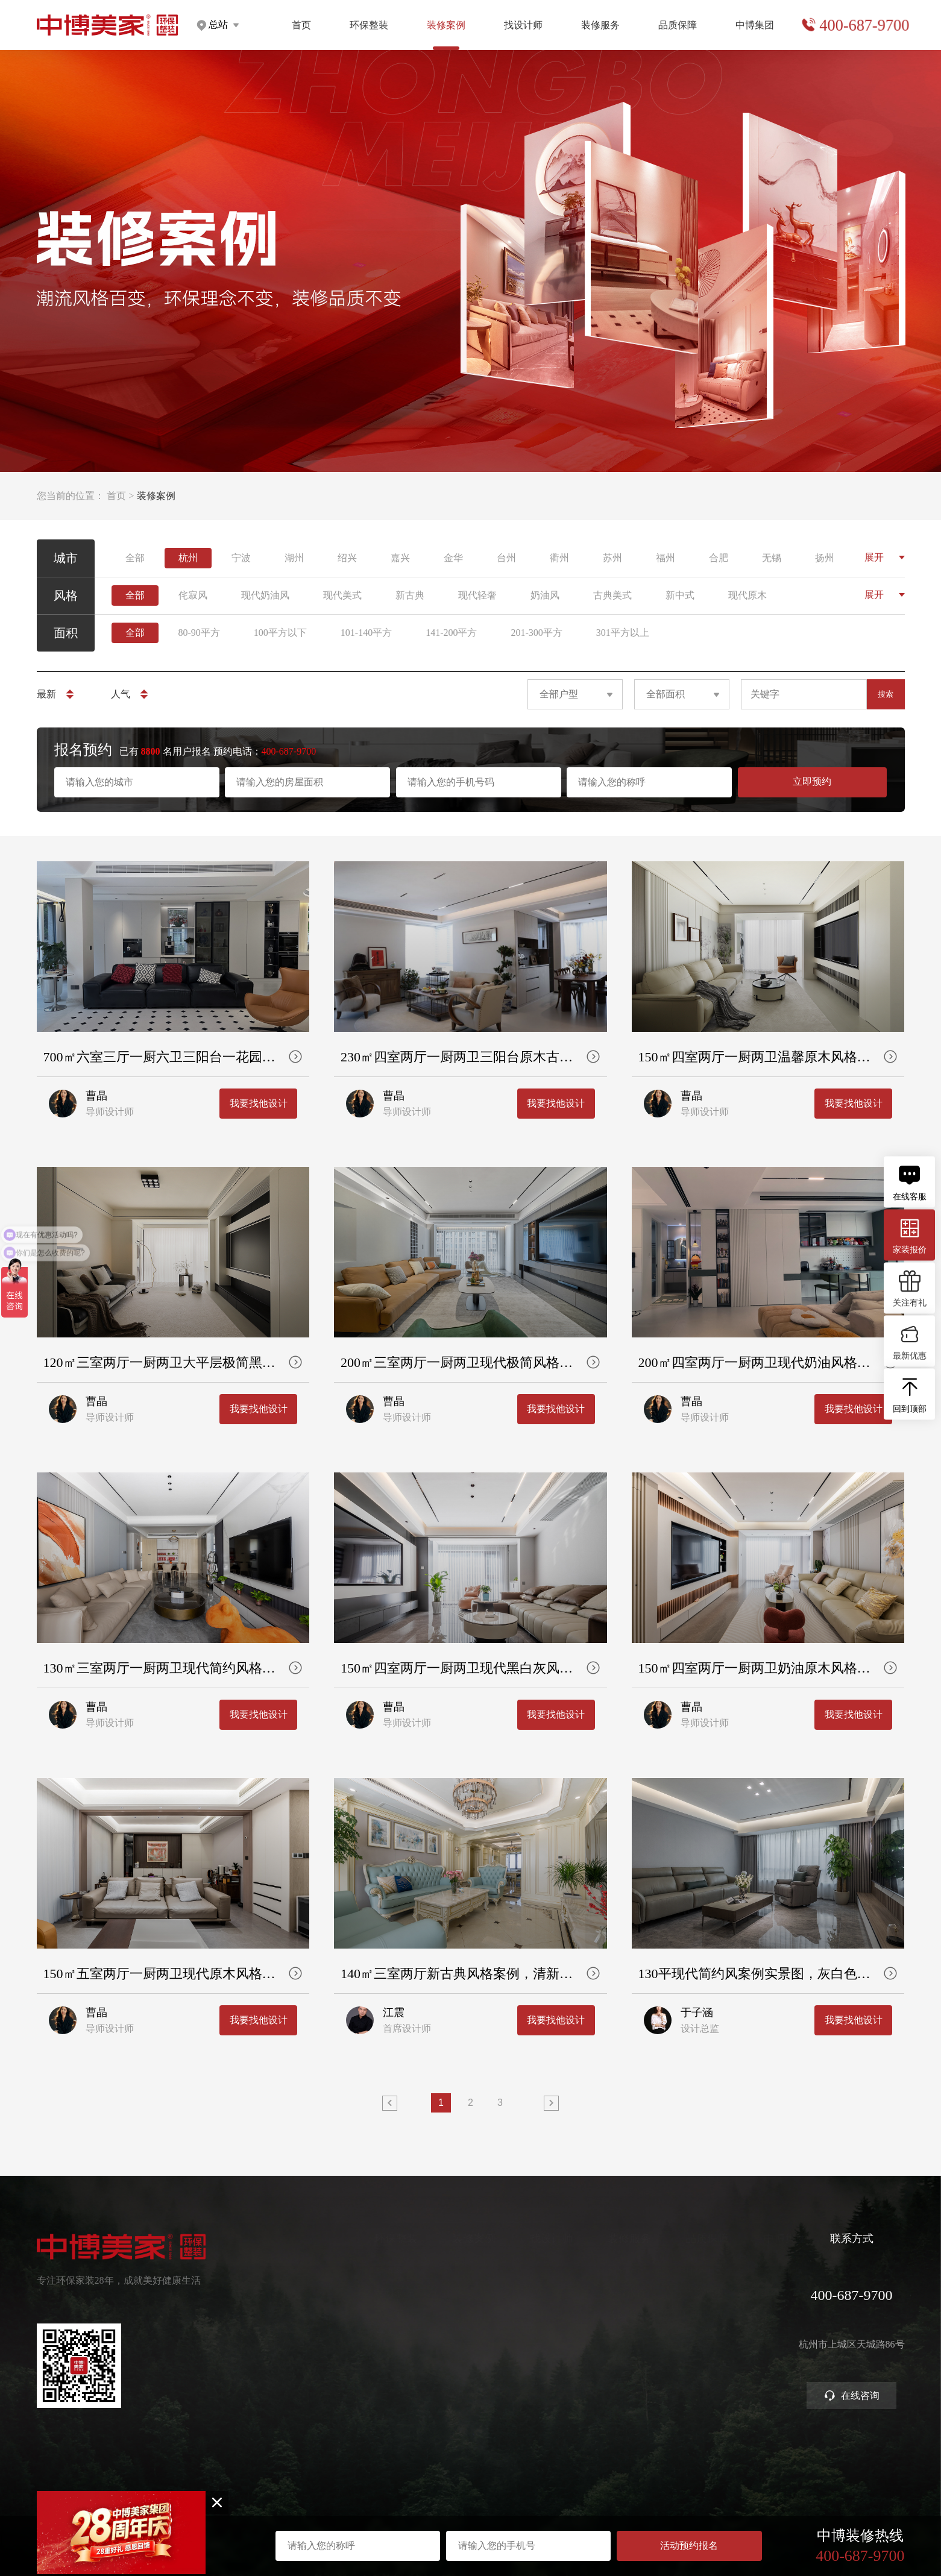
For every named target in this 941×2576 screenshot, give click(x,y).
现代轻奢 (477, 595)
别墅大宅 (320, 2379)
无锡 (771, 558)
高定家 (315, 2314)
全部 (135, 558)
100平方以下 (280, 632)
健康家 (315, 2271)
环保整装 (369, 25)
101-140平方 (366, 632)
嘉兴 (400, 558)
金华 (453, 558)
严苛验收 (631, 2292)
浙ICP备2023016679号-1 (470, 2485)
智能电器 (320, 2357)
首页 (301, 25)
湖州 (294, 558)
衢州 (559, 558)
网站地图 (471, 2494)
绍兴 (347, 558)
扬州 (824, 558)
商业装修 (553, 2357)
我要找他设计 (259, 1306)
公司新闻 (709, 2314)
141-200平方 (451, 632)
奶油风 (544, 595)
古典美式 (612, 595)
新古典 (409, 595)
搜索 (885, 694)
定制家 (315, 2292)
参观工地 (553, 2336)
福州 (665, 558)
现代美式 (342, 595)
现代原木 (747, 595)
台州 (506, 558)
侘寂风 (192, 595)
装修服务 (600, 25)
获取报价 (553, 2292)
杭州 (188, 558)
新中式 (680, 595)
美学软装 (320, 2336)
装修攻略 (553, 2379)
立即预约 (812, 781)
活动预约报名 (689, 2545)
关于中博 (709, 2271)
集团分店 (709, 2292)
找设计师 (523, 25)
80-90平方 (199, 632)
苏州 (612, 558)
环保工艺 (631, 2271)
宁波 (241, 558)
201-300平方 (536, 632)
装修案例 (400, 2238)
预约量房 (553, 2271)
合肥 (718, 558)
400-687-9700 (864, 25)
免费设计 (553, 2314)
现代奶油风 (265, 595)
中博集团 (754, 25)
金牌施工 (631, 2314)
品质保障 (677, 25)
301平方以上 (622, 632)
